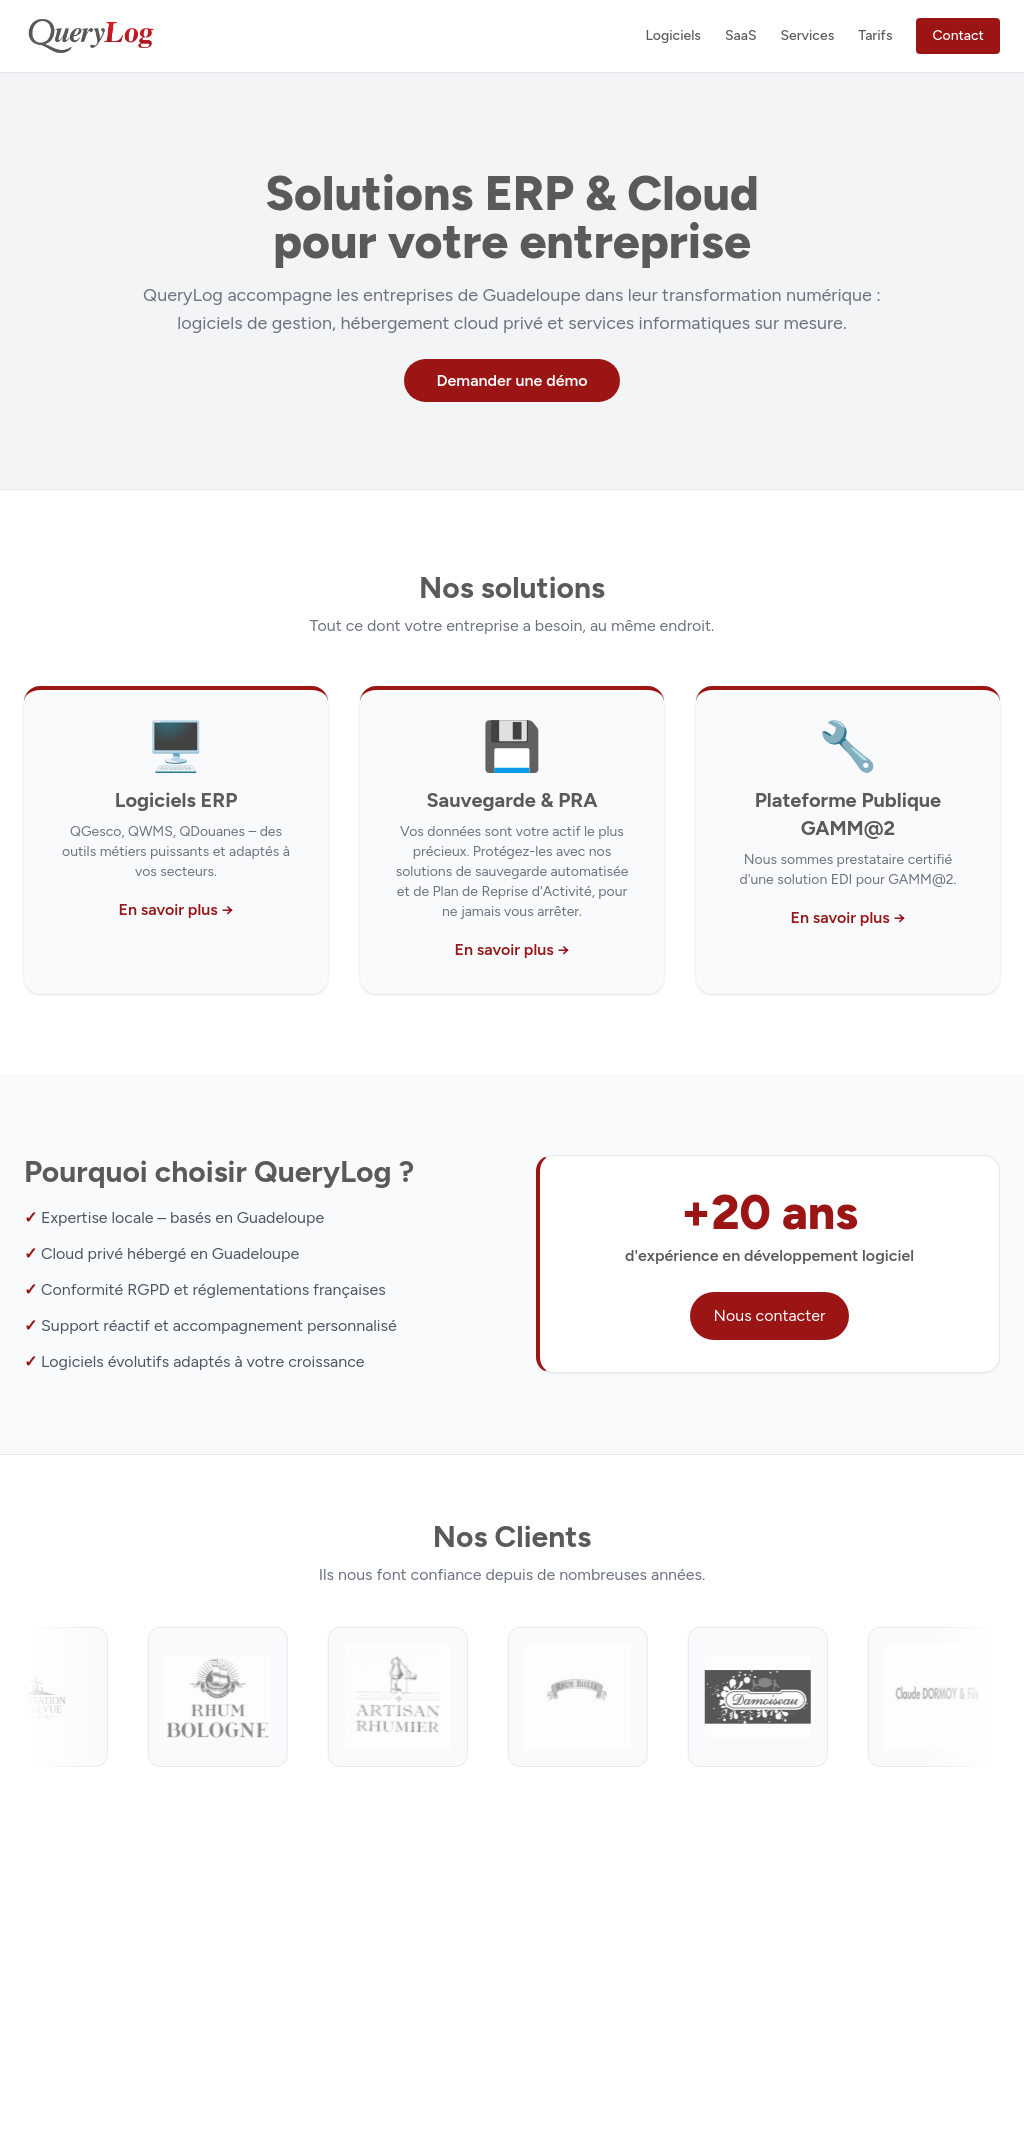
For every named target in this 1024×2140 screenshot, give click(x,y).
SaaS (741, 35)
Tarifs (875, 35)
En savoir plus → (175, 909)
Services (807, 35)
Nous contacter (770, 1315)
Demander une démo (511, 380)
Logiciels (672, 35)
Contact (958, 35)
